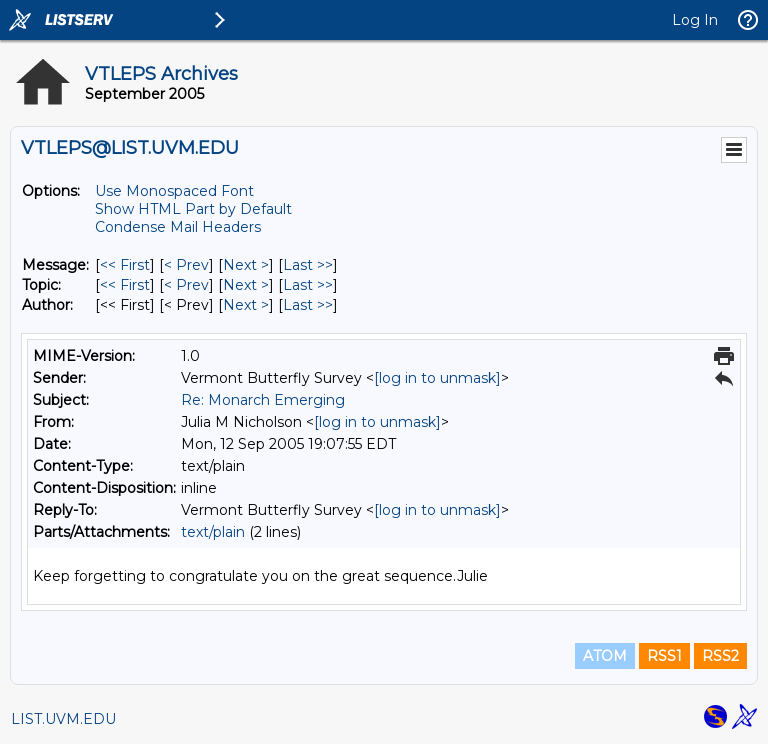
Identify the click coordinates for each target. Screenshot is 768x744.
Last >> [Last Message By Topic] (308, 285)
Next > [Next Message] (246, 265)
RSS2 (720, 656)
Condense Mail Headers (178, 227)
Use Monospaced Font (174, 191)
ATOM (605, 656)
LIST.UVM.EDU (63, 719)
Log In (695, 20)
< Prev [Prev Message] (186, 265)
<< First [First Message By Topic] (125, 285)
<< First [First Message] (125, 265)
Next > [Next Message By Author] (246, 305)
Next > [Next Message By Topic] (246, 285)
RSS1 (664, 656)
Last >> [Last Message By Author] (308, 305)
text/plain (213, 532)
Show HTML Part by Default (193, 209)
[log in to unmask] (437, 378)
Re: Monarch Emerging (263, 400)
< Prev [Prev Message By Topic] (186, 285)
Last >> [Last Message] (308, 265)
